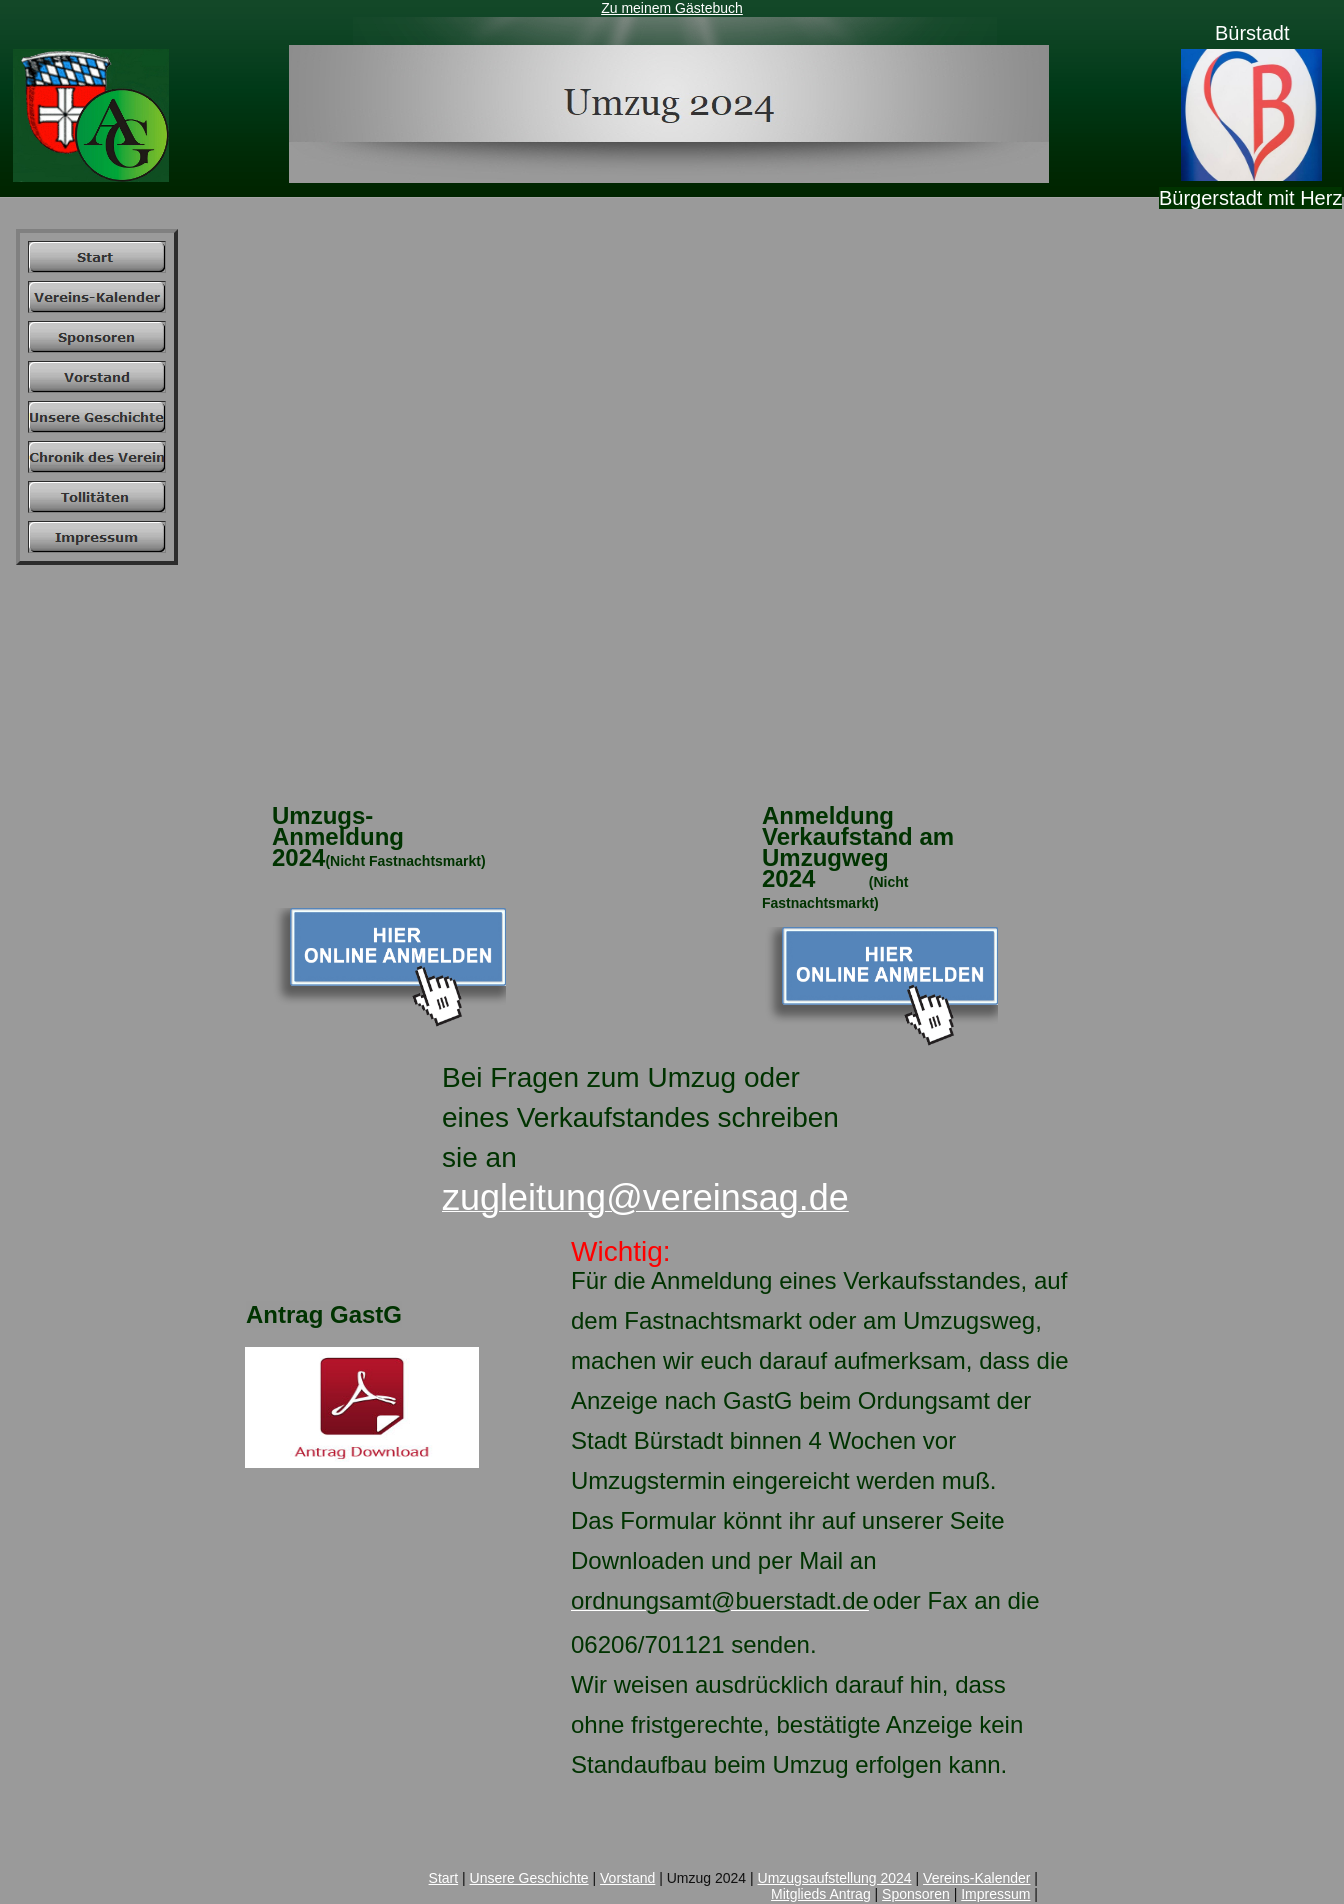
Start (444, 1878)
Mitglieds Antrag (821, 1894)
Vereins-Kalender (976, 1878)
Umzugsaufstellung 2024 (835, 1878)
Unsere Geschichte (529, 1878)
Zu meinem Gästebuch (672, 8)
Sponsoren (916, 1894)
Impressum (995, 1894)
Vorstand (627, 1878)
